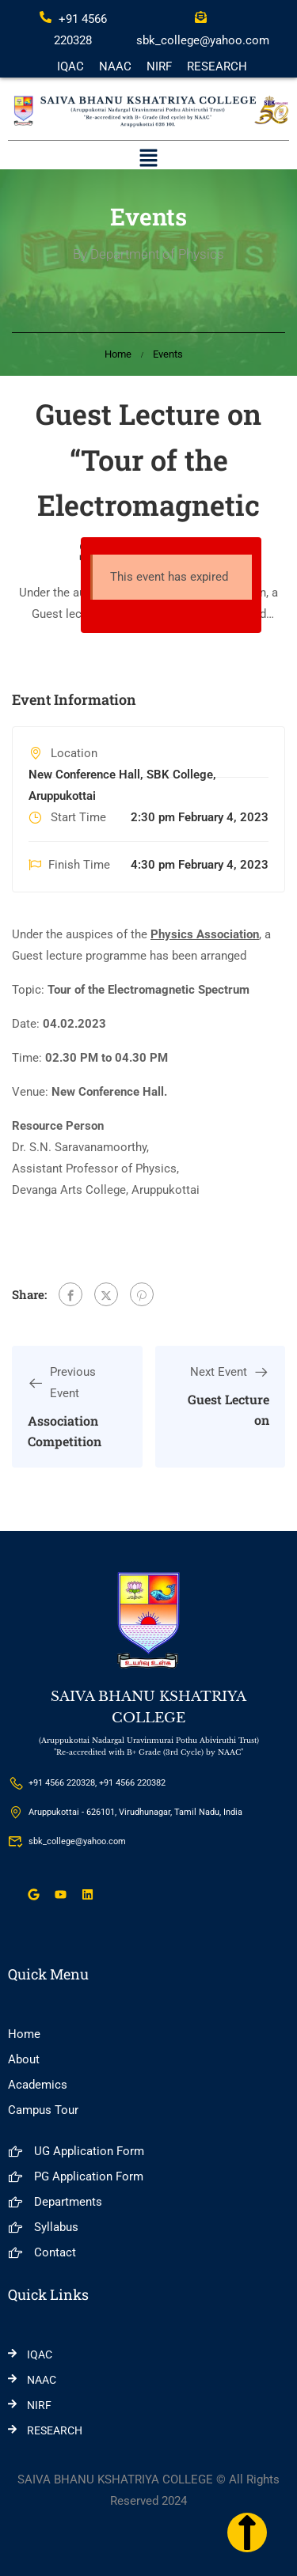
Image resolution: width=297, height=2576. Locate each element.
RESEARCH (217, 66)
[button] (148, 159)
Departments (55, 2202)
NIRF (159, 66)
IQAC (70, 66)
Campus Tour (43, 2110)
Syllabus (43, 2227)
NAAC (115, 66)
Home (118, 354)
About (24, 2059)
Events (168, 354)
